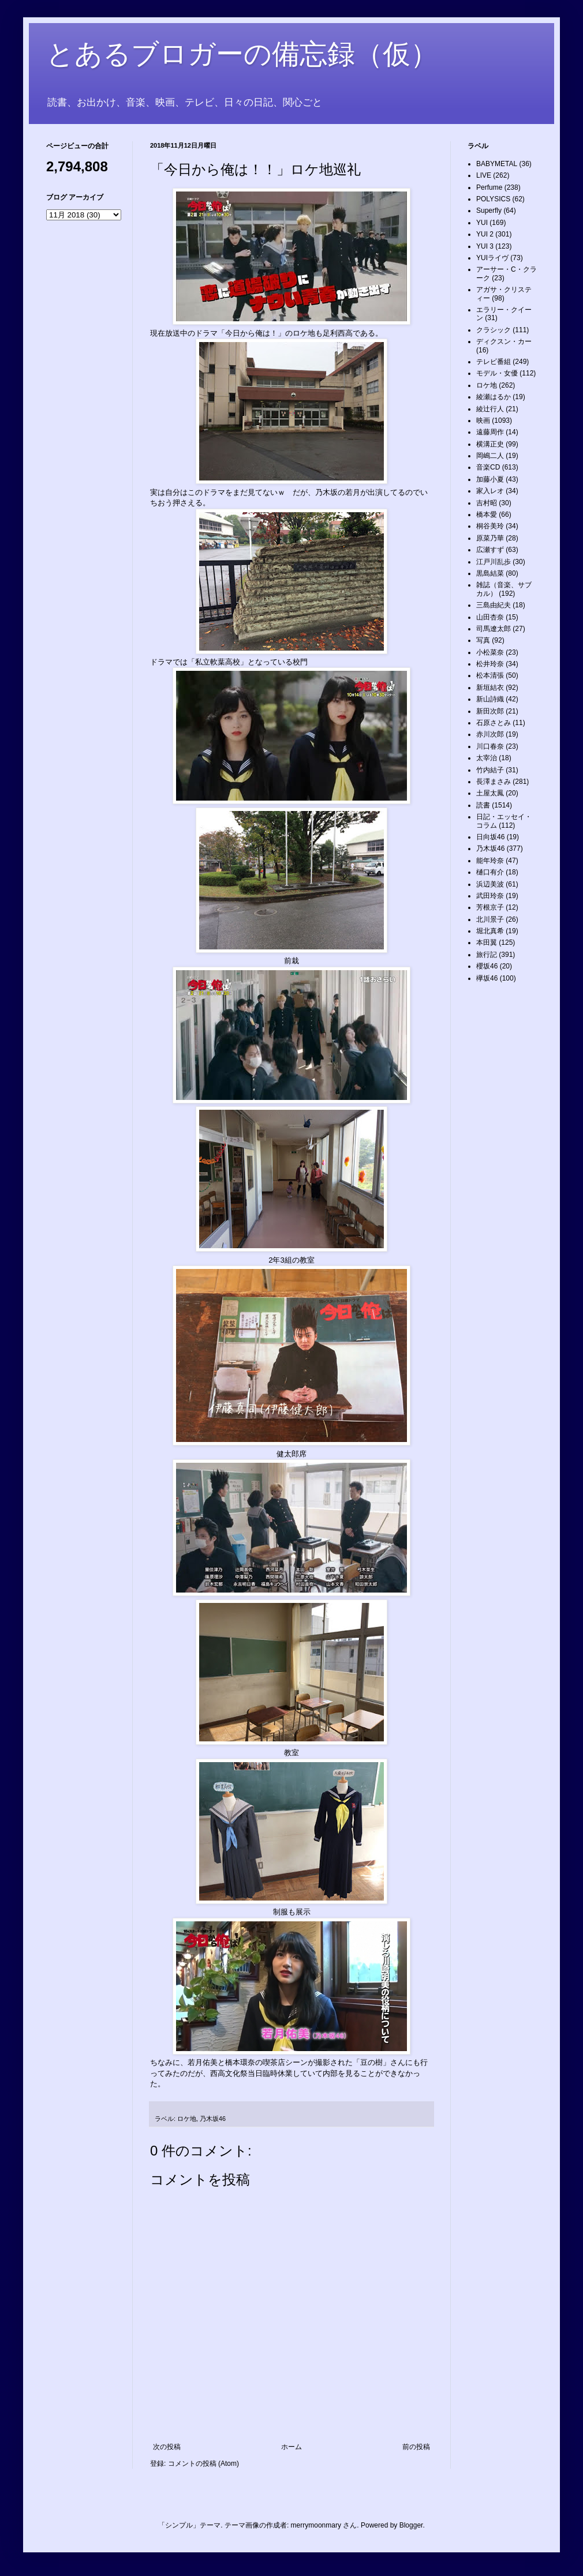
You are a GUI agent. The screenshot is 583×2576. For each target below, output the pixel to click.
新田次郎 (490, 711)
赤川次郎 (490, 734)
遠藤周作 (490, 432)
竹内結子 (490, 770)
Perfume (489, 187)
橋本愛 (486, 514)
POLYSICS (493, 199)
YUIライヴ (492, 258)
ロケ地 (186, 2118)
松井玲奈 (490, 664)
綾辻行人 (490, 409)
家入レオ (490, 491)
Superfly (489, 210)
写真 (483, 640)
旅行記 (486, 955)
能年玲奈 (490, 861)
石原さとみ (493, 723)
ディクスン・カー (504, 341)
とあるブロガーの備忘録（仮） (242, 54)
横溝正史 (490, 444)
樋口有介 (490, 872)
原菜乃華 (490, 538)
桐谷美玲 (490, 526)
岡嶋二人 (490, 456)
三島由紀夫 (493, 605)
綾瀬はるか (493, 397)
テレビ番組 (493, 362)
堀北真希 (490, 931)
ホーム (291, 2447)
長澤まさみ (493, 782)
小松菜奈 (490, 652)
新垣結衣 (490, 688)
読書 (483, 805)
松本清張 (490, 675)
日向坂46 (490, 837)
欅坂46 (487, 978)
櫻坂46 (487, 966)
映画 (483, 420)
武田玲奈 (490, 896)
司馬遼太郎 (493, 629)
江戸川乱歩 (493, 562)
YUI (482, 223)
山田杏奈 (490, 617)
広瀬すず (490, 550)
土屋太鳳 (490, 793)
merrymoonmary (316, 2525)
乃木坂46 (213, 2118)
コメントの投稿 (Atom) (203, 2463)
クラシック (493, 330)
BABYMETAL (496, 164)
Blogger (411, 2525)
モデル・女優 (497, 373)
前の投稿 (416, 2447)
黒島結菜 (490, 573)
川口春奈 (490, 746)
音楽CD (488, 467)
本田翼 (486, 942)
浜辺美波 (490, 884)
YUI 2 (485, 234)
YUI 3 (485, 246)
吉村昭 (486, 503)
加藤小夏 (490, 479)
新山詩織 (490, 699)
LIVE (483, 175)
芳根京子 (490, 907)
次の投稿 (167, 2447)
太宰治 (486, 758)
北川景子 (490, 919)
